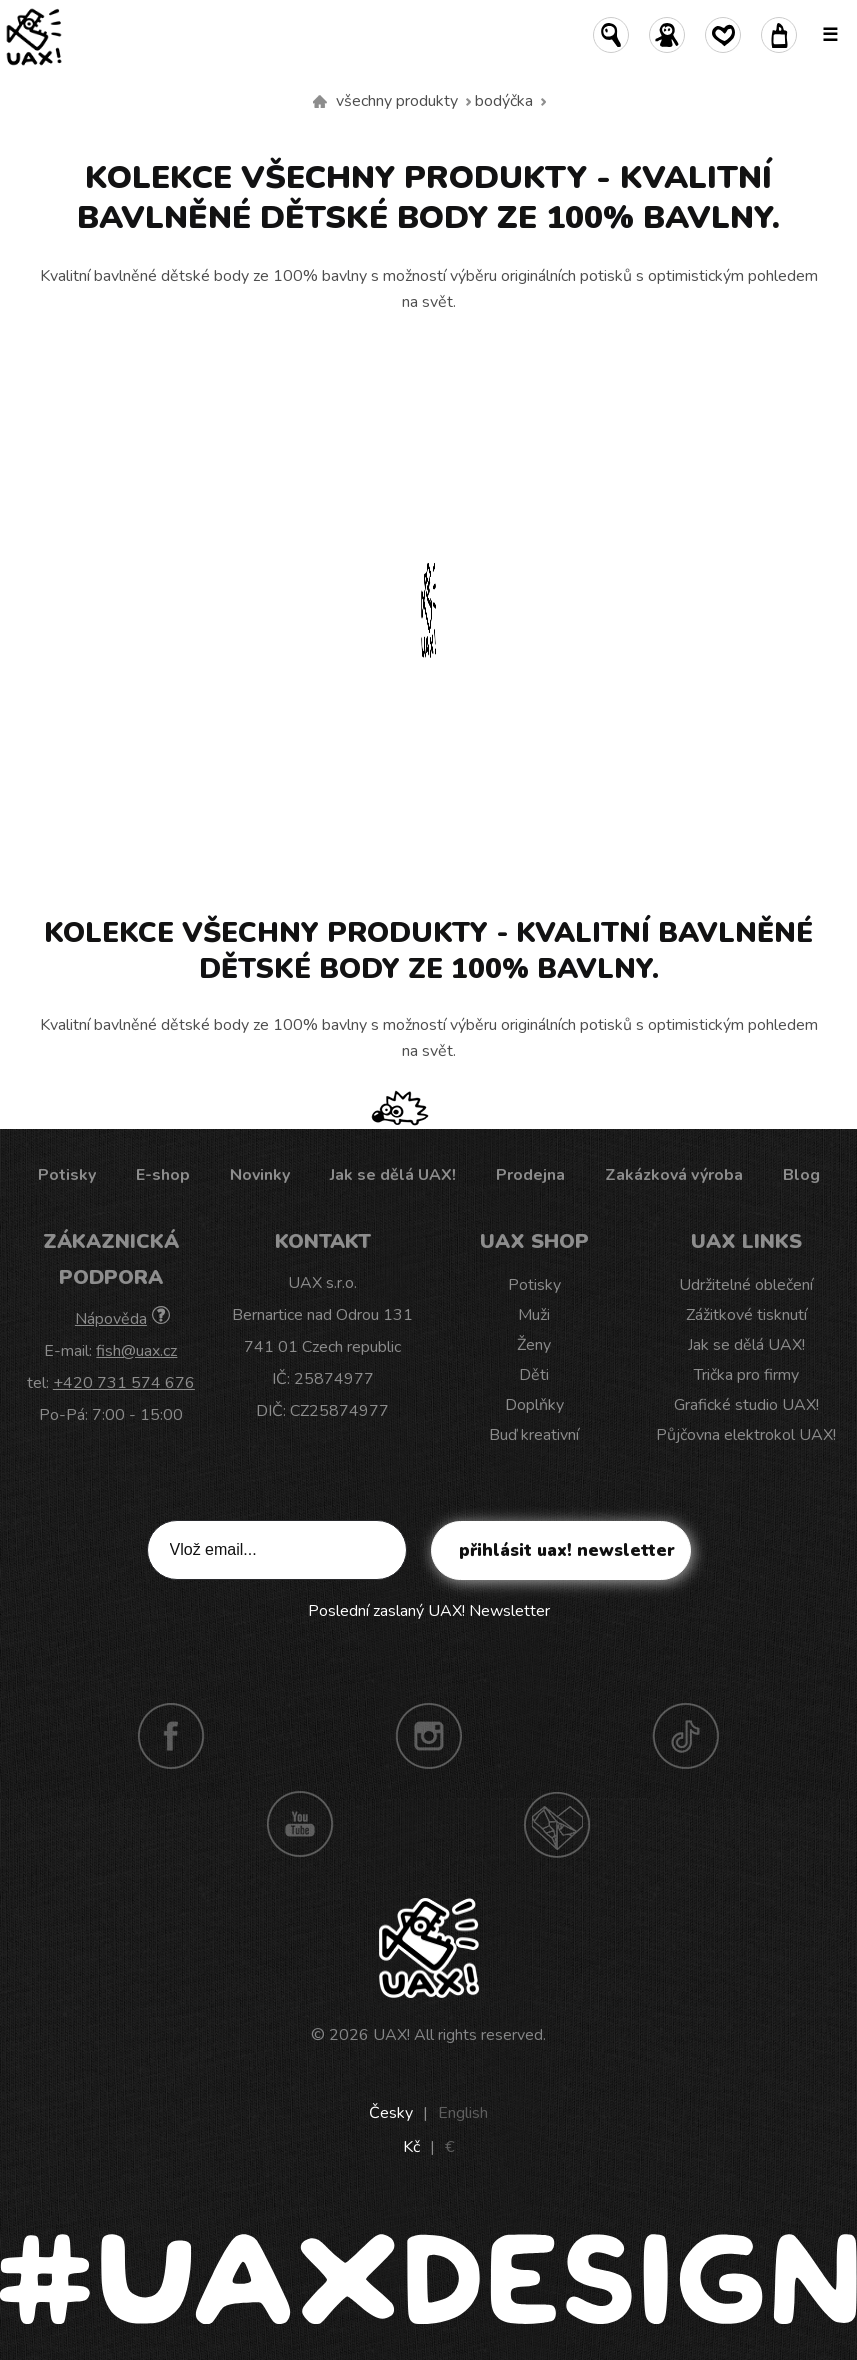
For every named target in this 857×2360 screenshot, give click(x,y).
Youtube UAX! (300, 1824)
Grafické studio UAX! (746, 1405)
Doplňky (534, 1405)
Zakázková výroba (674, 1175)
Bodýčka (504, 101)
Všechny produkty (397, 101)
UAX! (391, 2035)
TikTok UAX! (686, 1736)
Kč (411, 2147)
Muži (534, 1315)
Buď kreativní (534, 1435)
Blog (801, 1175)
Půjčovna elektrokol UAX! (746, 1435)
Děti (534, 1375)
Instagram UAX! (429, 1736)
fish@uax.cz (136, 1351)
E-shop (163, 1175)
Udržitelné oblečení (746, 1285)
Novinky (260, 1175)
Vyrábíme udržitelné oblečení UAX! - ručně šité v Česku (320, 102)
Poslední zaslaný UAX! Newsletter (429, 1611)
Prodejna (530, 1175)
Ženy (534, 1345)
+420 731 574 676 (124, 1383)
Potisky (67, 1175)
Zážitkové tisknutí (746, 1315)
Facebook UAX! (171, 1736)
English (463, 2113)
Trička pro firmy (746, 1375)
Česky (391, 2113)
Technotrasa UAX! (557, 1824)
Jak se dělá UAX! (393, 1175)
